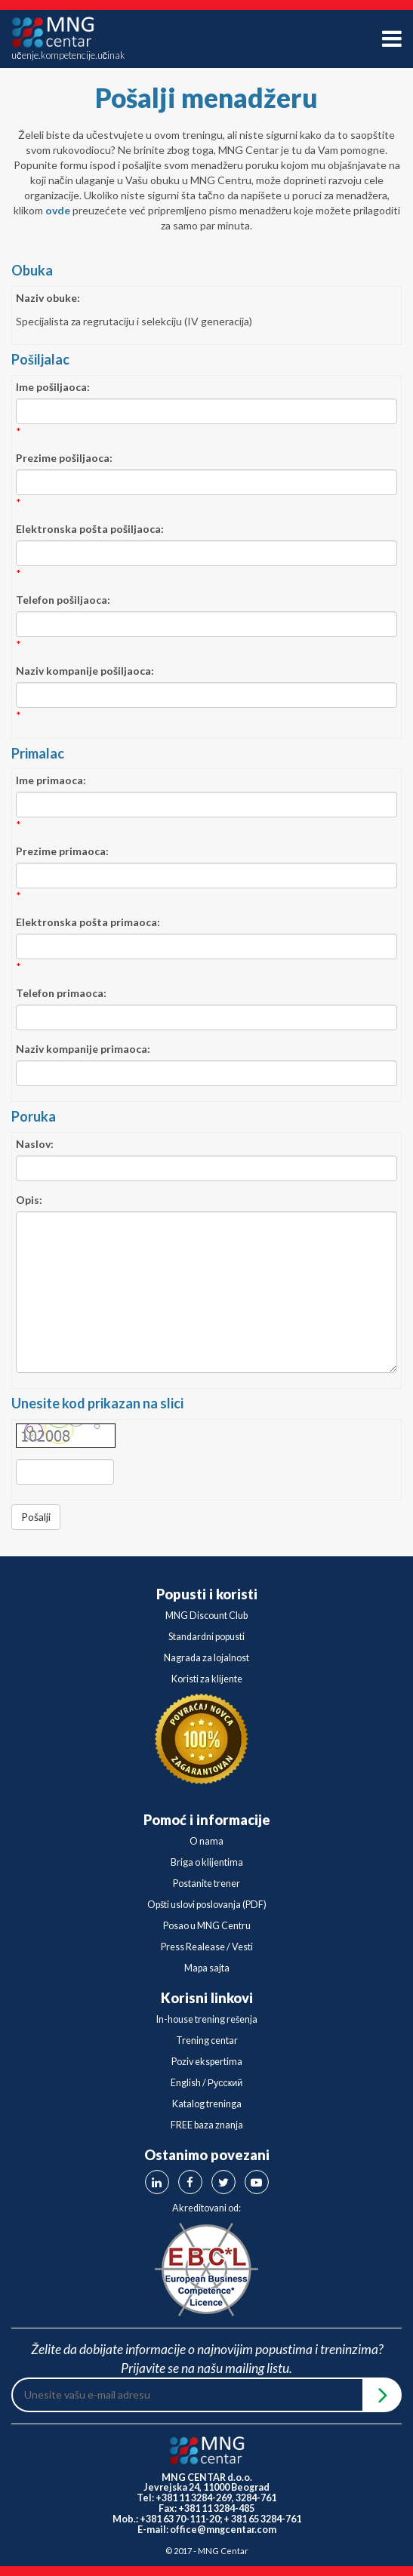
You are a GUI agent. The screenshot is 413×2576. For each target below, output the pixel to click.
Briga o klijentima (207, 1862)
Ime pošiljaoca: (53, 386)
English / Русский (207, 2082)
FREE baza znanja (207, 2125)
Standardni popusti (206, 1636)
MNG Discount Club (206, 1615)
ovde (57, 210)
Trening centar (207, 2040)
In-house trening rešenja (206, 2019)
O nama (206, 1841)
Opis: (29, 1199)
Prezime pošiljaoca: (64, 457)
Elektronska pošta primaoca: (88, 922)
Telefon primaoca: (61, 992)
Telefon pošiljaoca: (63, 599)
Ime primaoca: (51, 780)
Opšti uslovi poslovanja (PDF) (207, 1904)
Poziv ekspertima (206, 2061)
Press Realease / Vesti (207, 1947)
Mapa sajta (207, 1968)
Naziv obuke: (48, 297)
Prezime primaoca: (62, 851)
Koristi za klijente (206, 1679)
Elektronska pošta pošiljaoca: (90, 528)
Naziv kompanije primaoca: (83, 1048)
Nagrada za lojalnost (206, 1657)
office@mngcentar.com (223, 2529)
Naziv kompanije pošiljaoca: (85, 670)
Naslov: (35, 1143)
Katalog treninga (207, 2104)
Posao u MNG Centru (207, 1925)
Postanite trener (206, 1883)
